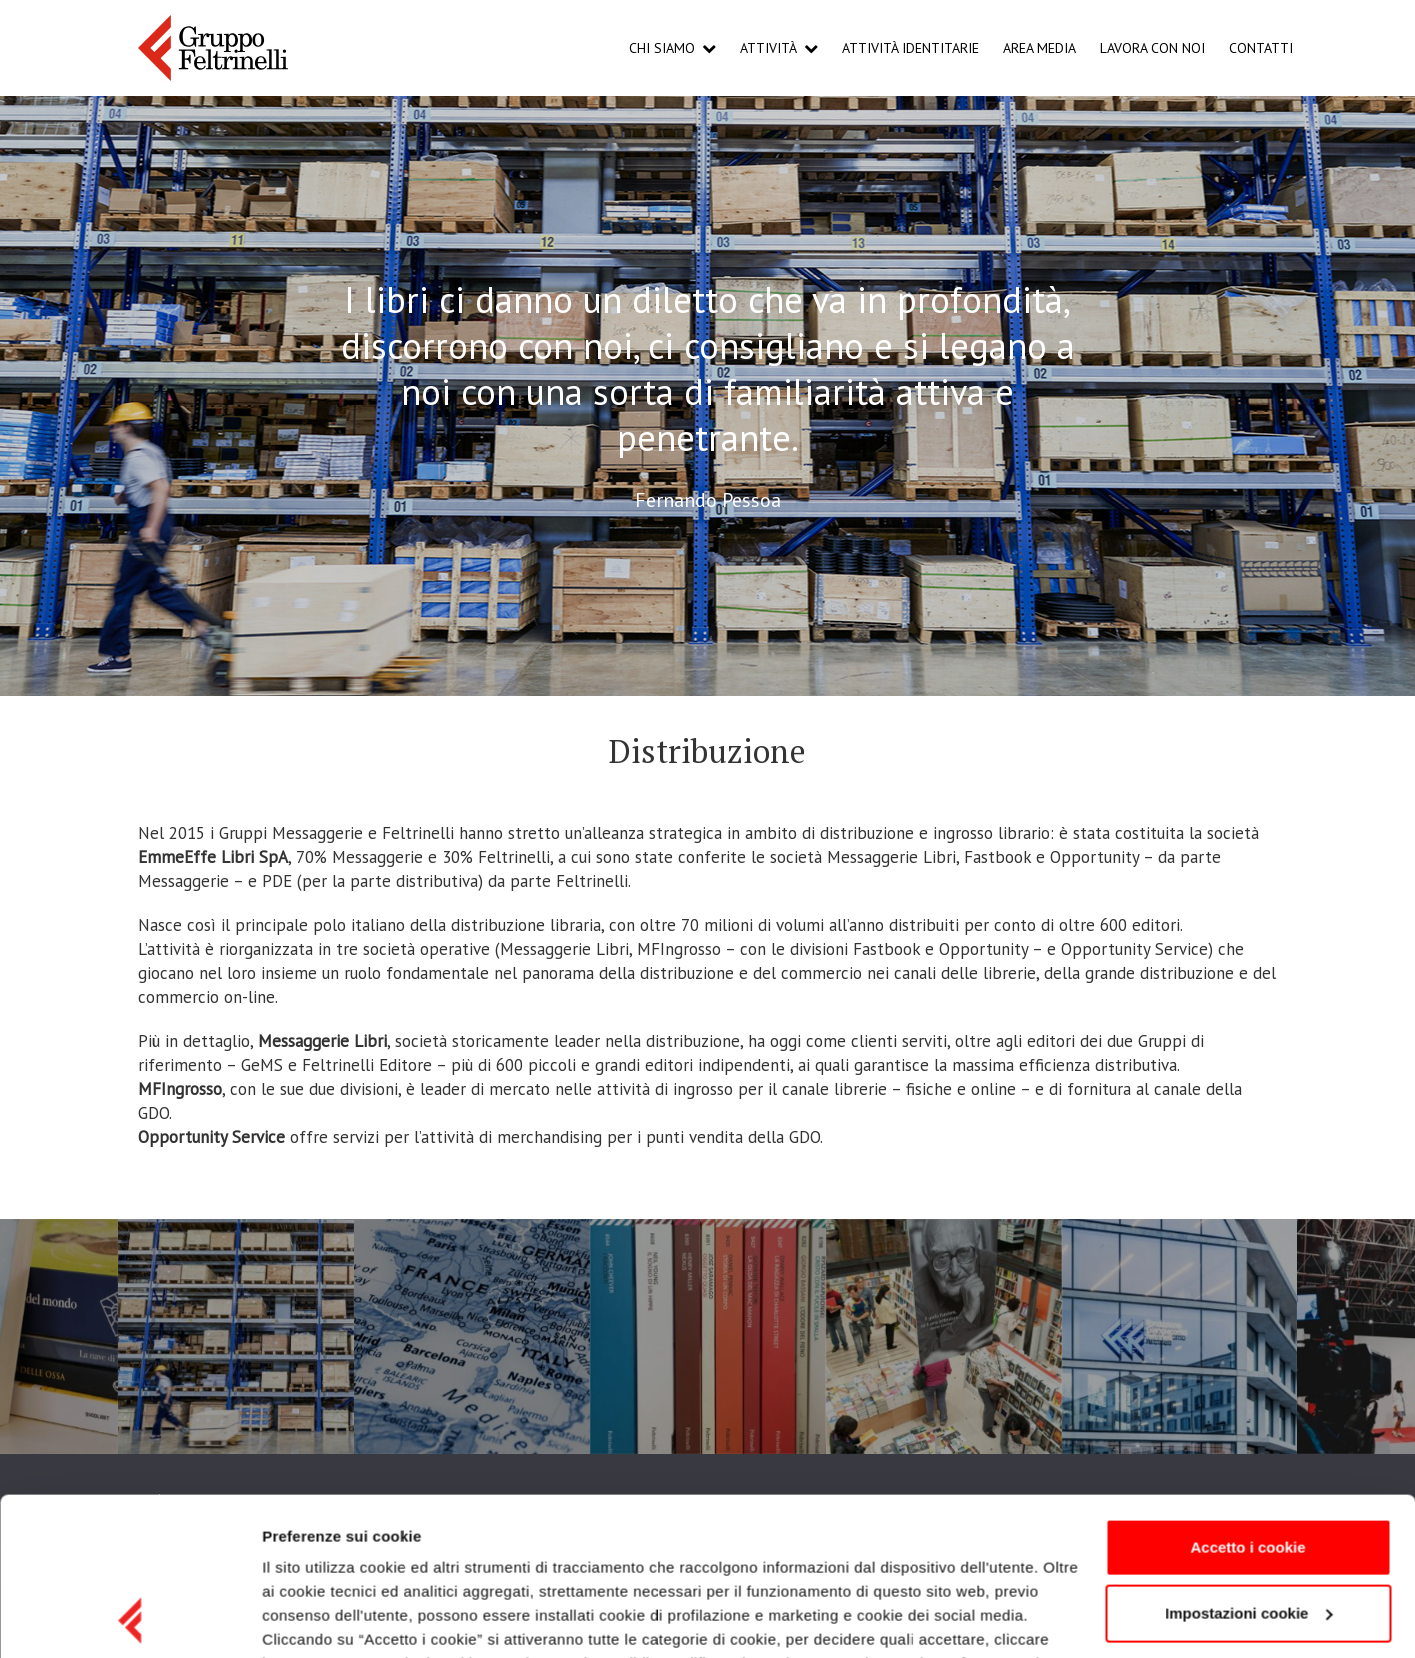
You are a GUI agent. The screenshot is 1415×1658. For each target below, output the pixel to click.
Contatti (1261, 48)
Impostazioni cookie (1248, 1464)
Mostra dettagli (316, 1618)
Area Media (1039, 48)
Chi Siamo (662, 48)
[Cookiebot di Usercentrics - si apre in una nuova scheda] (129, 1619)
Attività (768, 48)
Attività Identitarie (910, 48)
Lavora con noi (1152, 48)
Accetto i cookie (1247, 1399)
